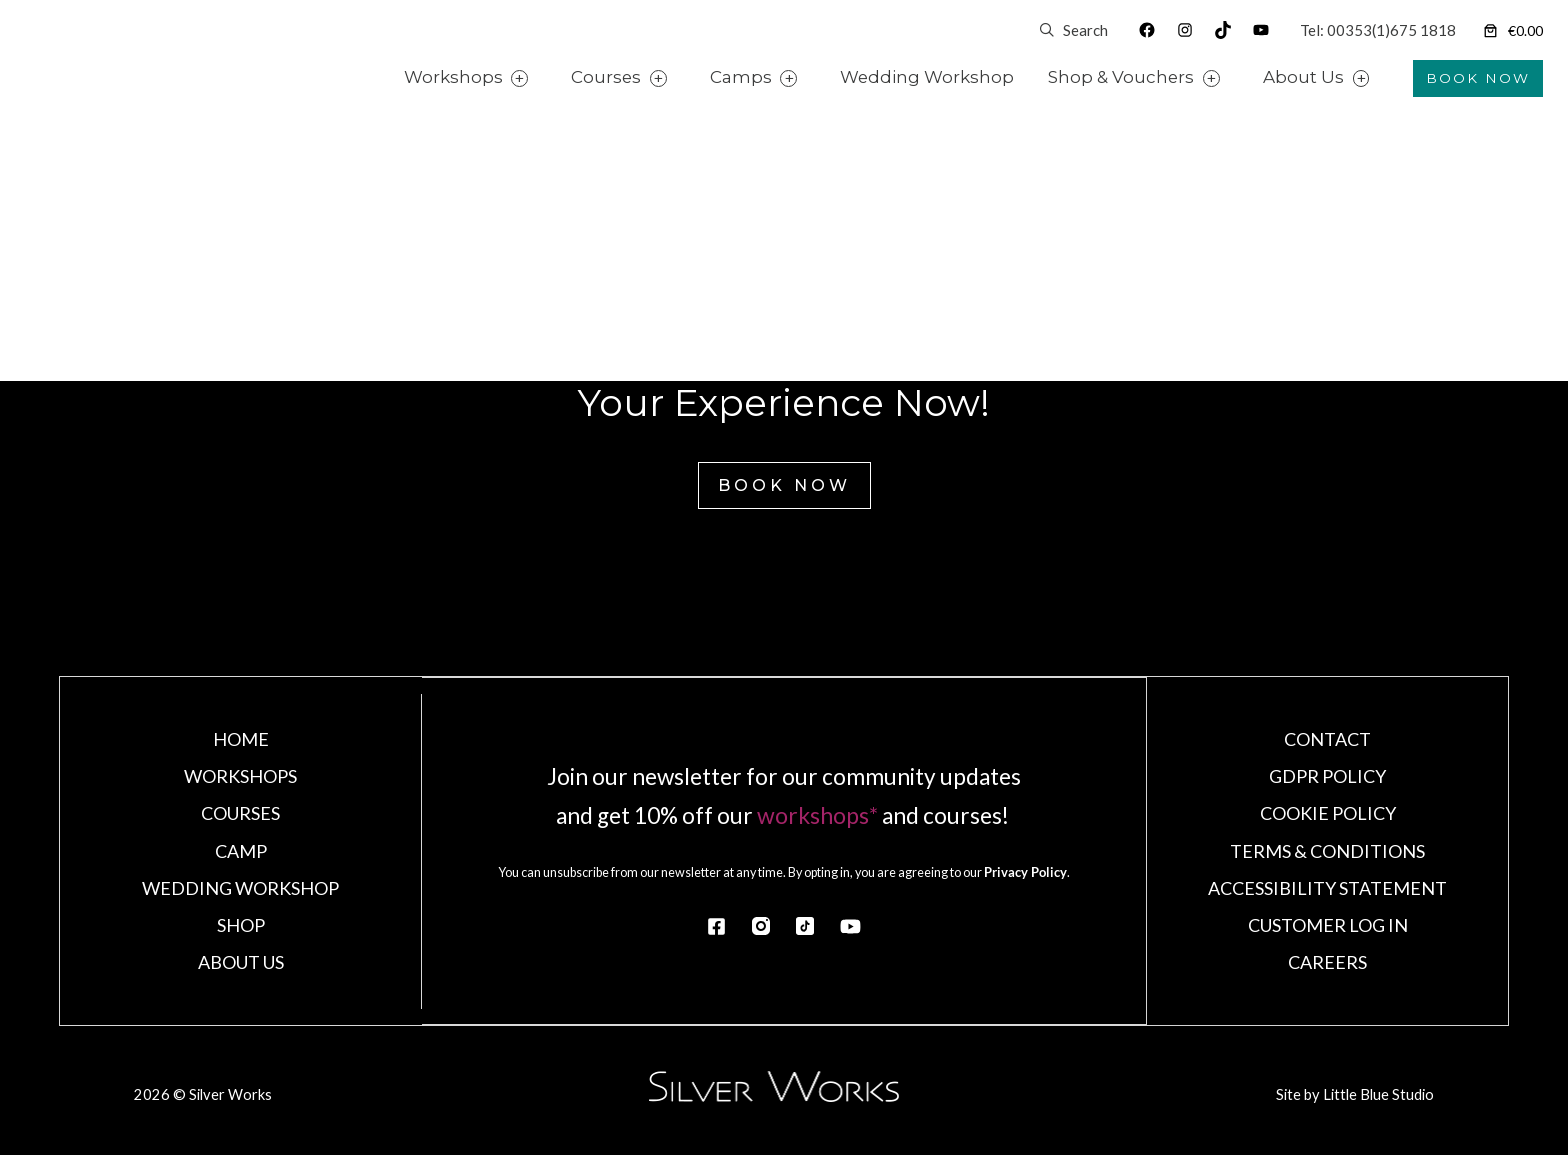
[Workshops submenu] (543, 78)
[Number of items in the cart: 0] (1511, 30)
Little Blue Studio (1376, 1097)
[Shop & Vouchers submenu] (1235, 78)
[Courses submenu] (681, 78)
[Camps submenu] (812, 78)
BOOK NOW (1477, 78)
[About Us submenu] (1384, 78)
